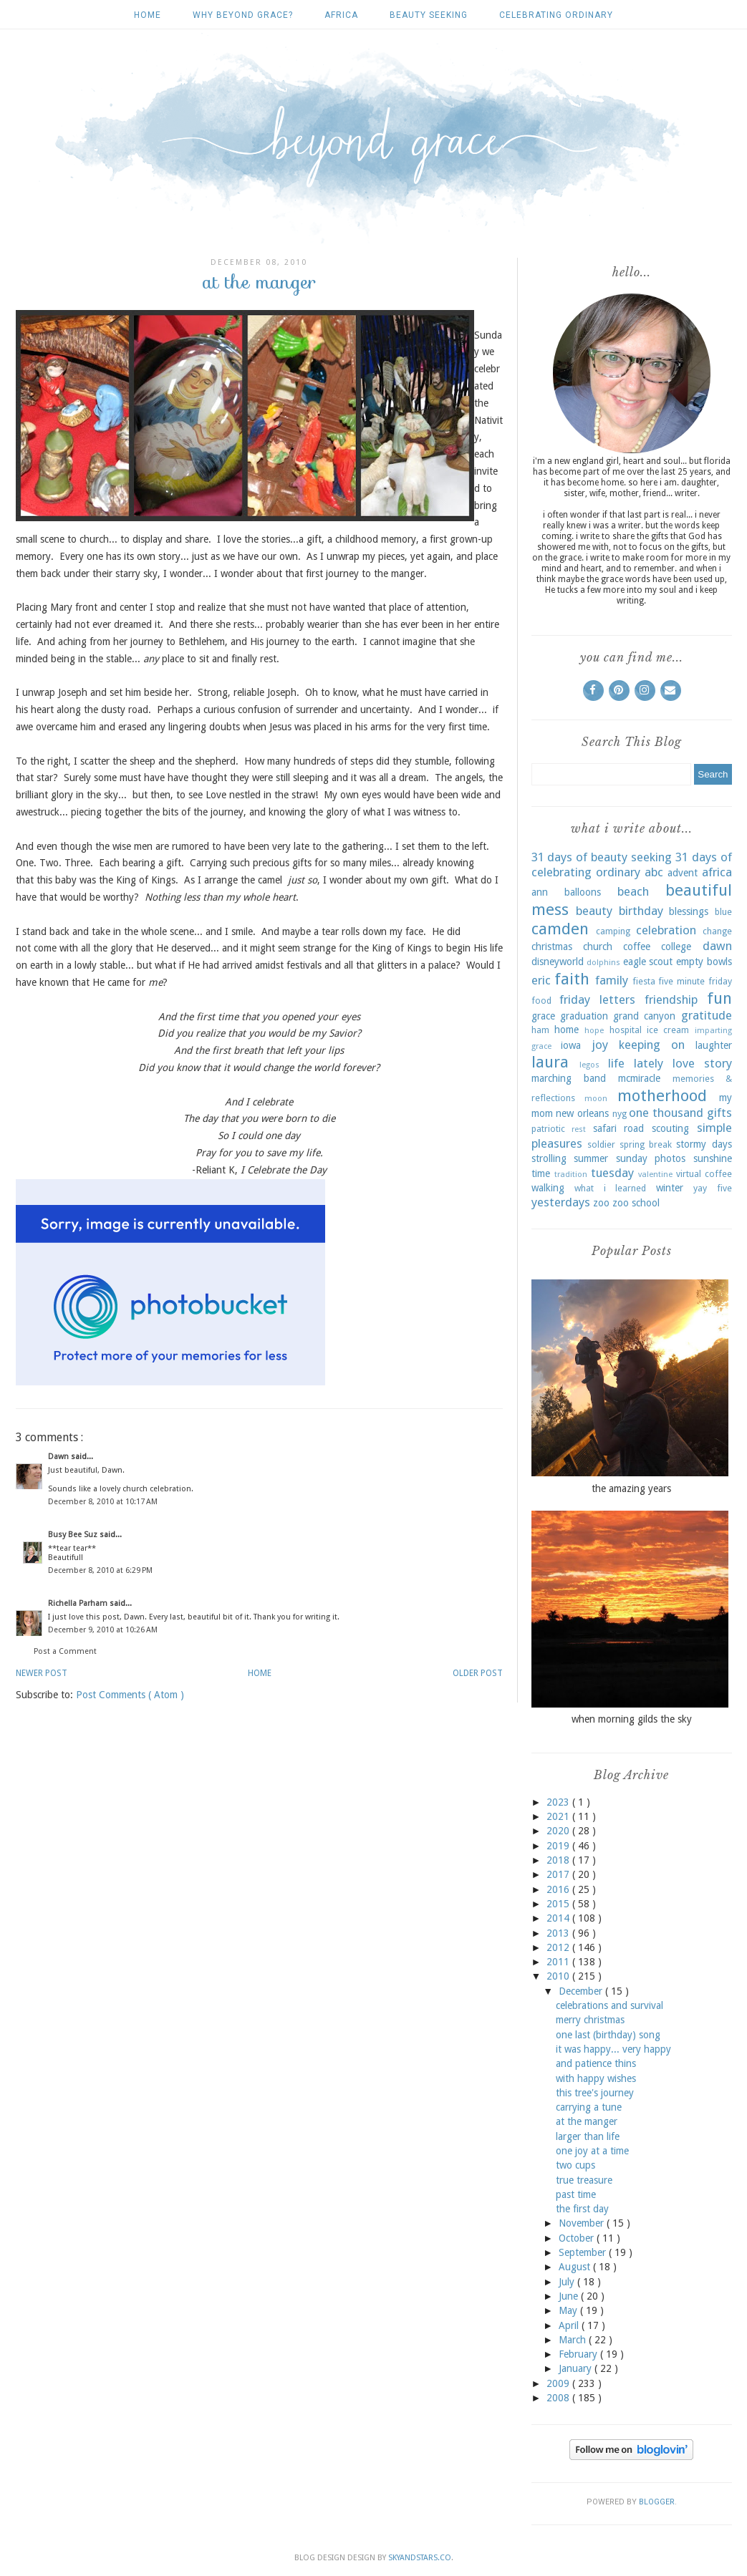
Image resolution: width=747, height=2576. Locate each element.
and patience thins (596, 2063)
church (597, 946)
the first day (582, 2208)
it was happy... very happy (613, 2049)
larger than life (588, 2136)
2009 (559, 2383)
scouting (670, 1128)
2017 (559, 1874)
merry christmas (590, 2019)
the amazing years (631, 1488)
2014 (559, 1918)
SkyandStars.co (419, 2557)
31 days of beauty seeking (601, 857)
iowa (571, 1045)
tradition (570, 1174)
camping (613, 931)
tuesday (612, 1173)
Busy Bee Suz (74, 1534)
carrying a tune (589, 2107)
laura (550, 1061)
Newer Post (41, 1673)
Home (147, 15)
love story (702, 1063)
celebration (666, 930)
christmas (551, 946)
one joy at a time (592, 2150)
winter (669, 1187)
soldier (601, 1144)
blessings (688, 911)
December (582, 1991)
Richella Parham (79, 1603)
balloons (582, 892)
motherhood (662, 1095)
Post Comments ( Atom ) (130, 1694)
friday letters (597, 999)
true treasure (584, 2180)
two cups (575, 2165)
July (568, 2281)
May (569, 2310)
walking (547, 1187)
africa (341, 15)
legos (589, 1065)
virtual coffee (704, 1173)
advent (683, 872)
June (570, 2296)
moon (595, 1098)
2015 (559, 1903)
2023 (559, 1802)
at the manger (586, 2121)
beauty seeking (429, 15)
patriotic (548, 1128)
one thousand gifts (680, 1112)
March (574, 2339)
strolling (549, 1158)
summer (591, 1158)
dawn (717, 946)
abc (654, 872)
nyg (619, 1113)
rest (579, 1129)
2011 (559, 1961)
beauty (594, 911)
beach (633, 891)
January (576, 2368)
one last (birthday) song (608, 2034)
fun (719, 998)
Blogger (657, 2502)
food (541, 1000)
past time (576, 2194)
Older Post (478, 1673)
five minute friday (694, 981)
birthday (641, 911)
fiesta (643, 981)
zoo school (636, 1203)
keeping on (652, 1044)
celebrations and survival (609, 2005)
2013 (559, 1933)
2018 (559, 1860)
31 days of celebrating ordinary (631, 865)
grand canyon (644, 1016)
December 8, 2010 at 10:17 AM (103, 1501)
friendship (671, 999)
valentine (655, 1174)
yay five (712, 1188)
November (583, 2223)
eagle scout (648, 961)
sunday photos (651, 1158)
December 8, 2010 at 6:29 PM (100, 1570)
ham (540, 1030)
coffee (636, 946)
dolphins (603, 962)
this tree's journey (595, 2092)
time (540, 1173)
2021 (559, 1816)
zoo (601, 1203)
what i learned (610, 1188)
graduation (584, 1016)
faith (571, 978)
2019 (559, 1845)
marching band (568, 1078)
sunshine (712, 1158)
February (579, 2354)
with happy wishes (596, 2078)
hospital (625, 1030)
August (576, 2266)
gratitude (706, 1015)
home (566, 1029)
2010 (559, 1976)
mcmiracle (639, 1078)
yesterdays (560, 1202)
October (578, 2238)
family (611, 980)
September (584, 2252)
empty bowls (704, 961)
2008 (559, 2397)
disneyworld (557, 961)
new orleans (582, 1113)
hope (594, 1030)
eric (541, 980)
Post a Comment (65, 1651)
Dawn (59, 1456)
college (676, 946)
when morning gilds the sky (632, 1719)
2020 (559, 1830)
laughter (713, 1045)
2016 (559, 1889)
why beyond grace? (243, 15)
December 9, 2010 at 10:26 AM (103, 1630)
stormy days (703, 1144)
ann (539, 892)
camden (560, 928)
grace (543, 1016)
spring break (646, 1144)
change (717, 931)
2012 (559, 1947)
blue (723, 911)
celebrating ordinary (556, 15)
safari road (619, 1128)
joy (600, 1044)
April (570, 2325)
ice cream (668, 1030)
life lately (635, 1063)
